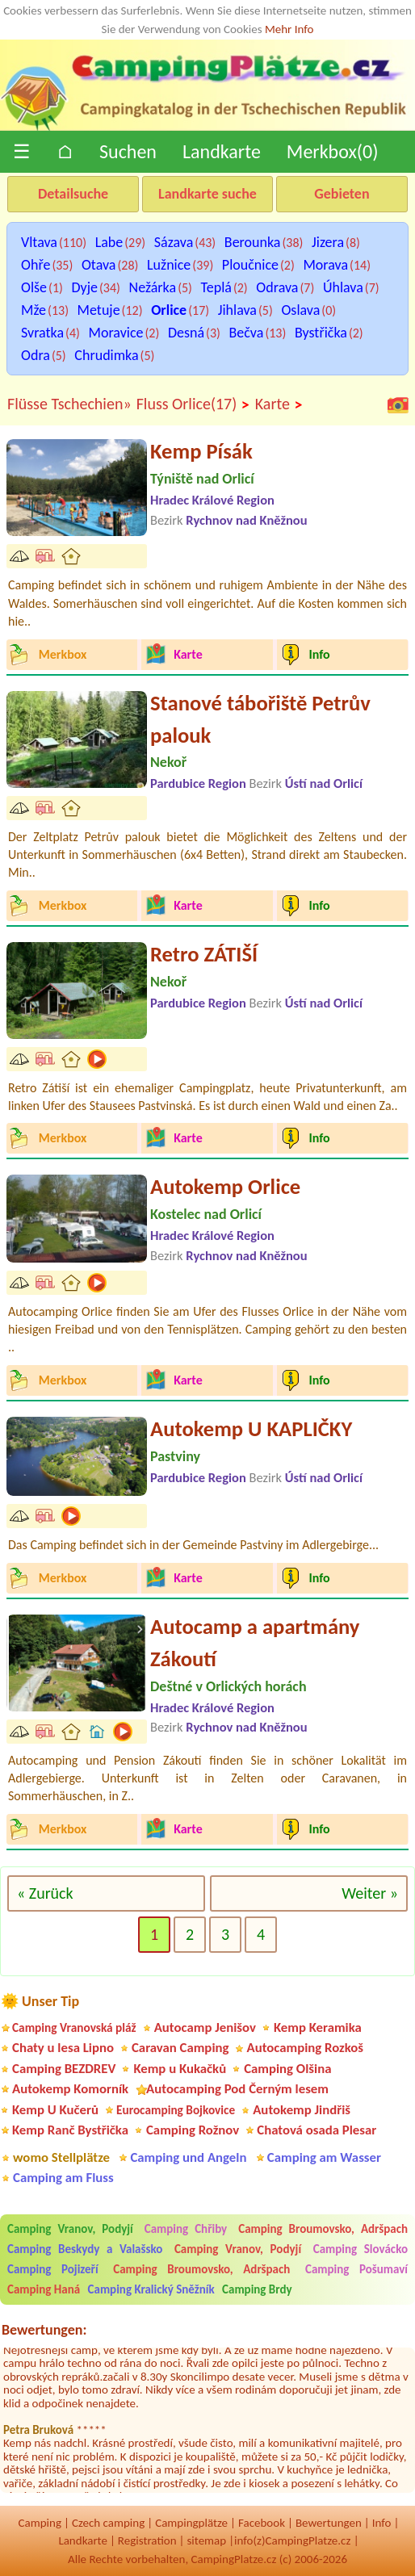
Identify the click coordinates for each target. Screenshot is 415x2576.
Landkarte (221, 151)
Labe (109, 242)
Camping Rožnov (192, 2130)
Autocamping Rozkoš (304, 2047)
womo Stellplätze (61, 2157)
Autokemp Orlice (225, 1187)
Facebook (261, 2522)
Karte (279, 404)
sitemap (206, 2540)
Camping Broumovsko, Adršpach (323, 2229)
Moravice (116, 332)
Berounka (252, 242)
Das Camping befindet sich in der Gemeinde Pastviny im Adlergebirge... (193, 1544)
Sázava (174, 242)
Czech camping (108, 2522)
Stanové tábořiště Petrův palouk (260, 719)
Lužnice (169, 265)
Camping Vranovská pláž (74, 2027)
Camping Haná (43, 2289)
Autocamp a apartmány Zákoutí (254, 1643)
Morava (325, 265)
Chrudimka (106, 355)
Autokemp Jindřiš (301, 2109)
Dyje (84, 287)
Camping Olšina (287, 2068)
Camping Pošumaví (356, 2269)
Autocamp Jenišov (205, 2027)
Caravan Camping (180, 2047)
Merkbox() (333, 151)
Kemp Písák (201, 451)
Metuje (99, 310)
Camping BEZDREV (63, 2068)
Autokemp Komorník (70, 2088)
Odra (35, 355)
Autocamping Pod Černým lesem (237, 2088)
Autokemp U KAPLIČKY (251, 1429)
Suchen (128, 151)
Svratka (42, 332)
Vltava (39, 242)
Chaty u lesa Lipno (63, 2047)
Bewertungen (329, 2522)
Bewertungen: (44, 2330)
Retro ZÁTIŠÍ (204, 954)
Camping (40, 2522)
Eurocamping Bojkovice (175, 2109)
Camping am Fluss (63, 2177)
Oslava (300, 310)
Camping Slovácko (360, 2249)
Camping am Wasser (324, 2157)
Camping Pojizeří (53, 2269)
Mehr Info (289, 29)
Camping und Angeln (188, 2157)
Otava (99, 265)
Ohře (35, 265)
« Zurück (45, 1893)
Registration (147, 2540)
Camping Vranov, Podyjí (70, 2229)
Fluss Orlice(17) (193, 404)
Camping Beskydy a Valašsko (84, 2249)
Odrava (277, 287)
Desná (186, 332)
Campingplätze (191, 2522)
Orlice (169, 310)
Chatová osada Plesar (316, 2130)
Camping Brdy (257, 2289)
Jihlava (237, 310)
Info (382, 2522)
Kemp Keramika (318, 2027)
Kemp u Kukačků (179, 2068)
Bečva (246, 332)
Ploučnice (250, 265)
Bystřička (321, 332)
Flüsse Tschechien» (69, 403)
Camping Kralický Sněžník (151, 2289)
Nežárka (153, 287)
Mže (33, 310)
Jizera (328, 242)
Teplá (216, 287)
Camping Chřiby (186, 2229)
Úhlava (343, 287)
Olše (34, 287)
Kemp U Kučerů (55, 2109)
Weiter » (370, 1893)
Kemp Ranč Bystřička (70, 2130)
